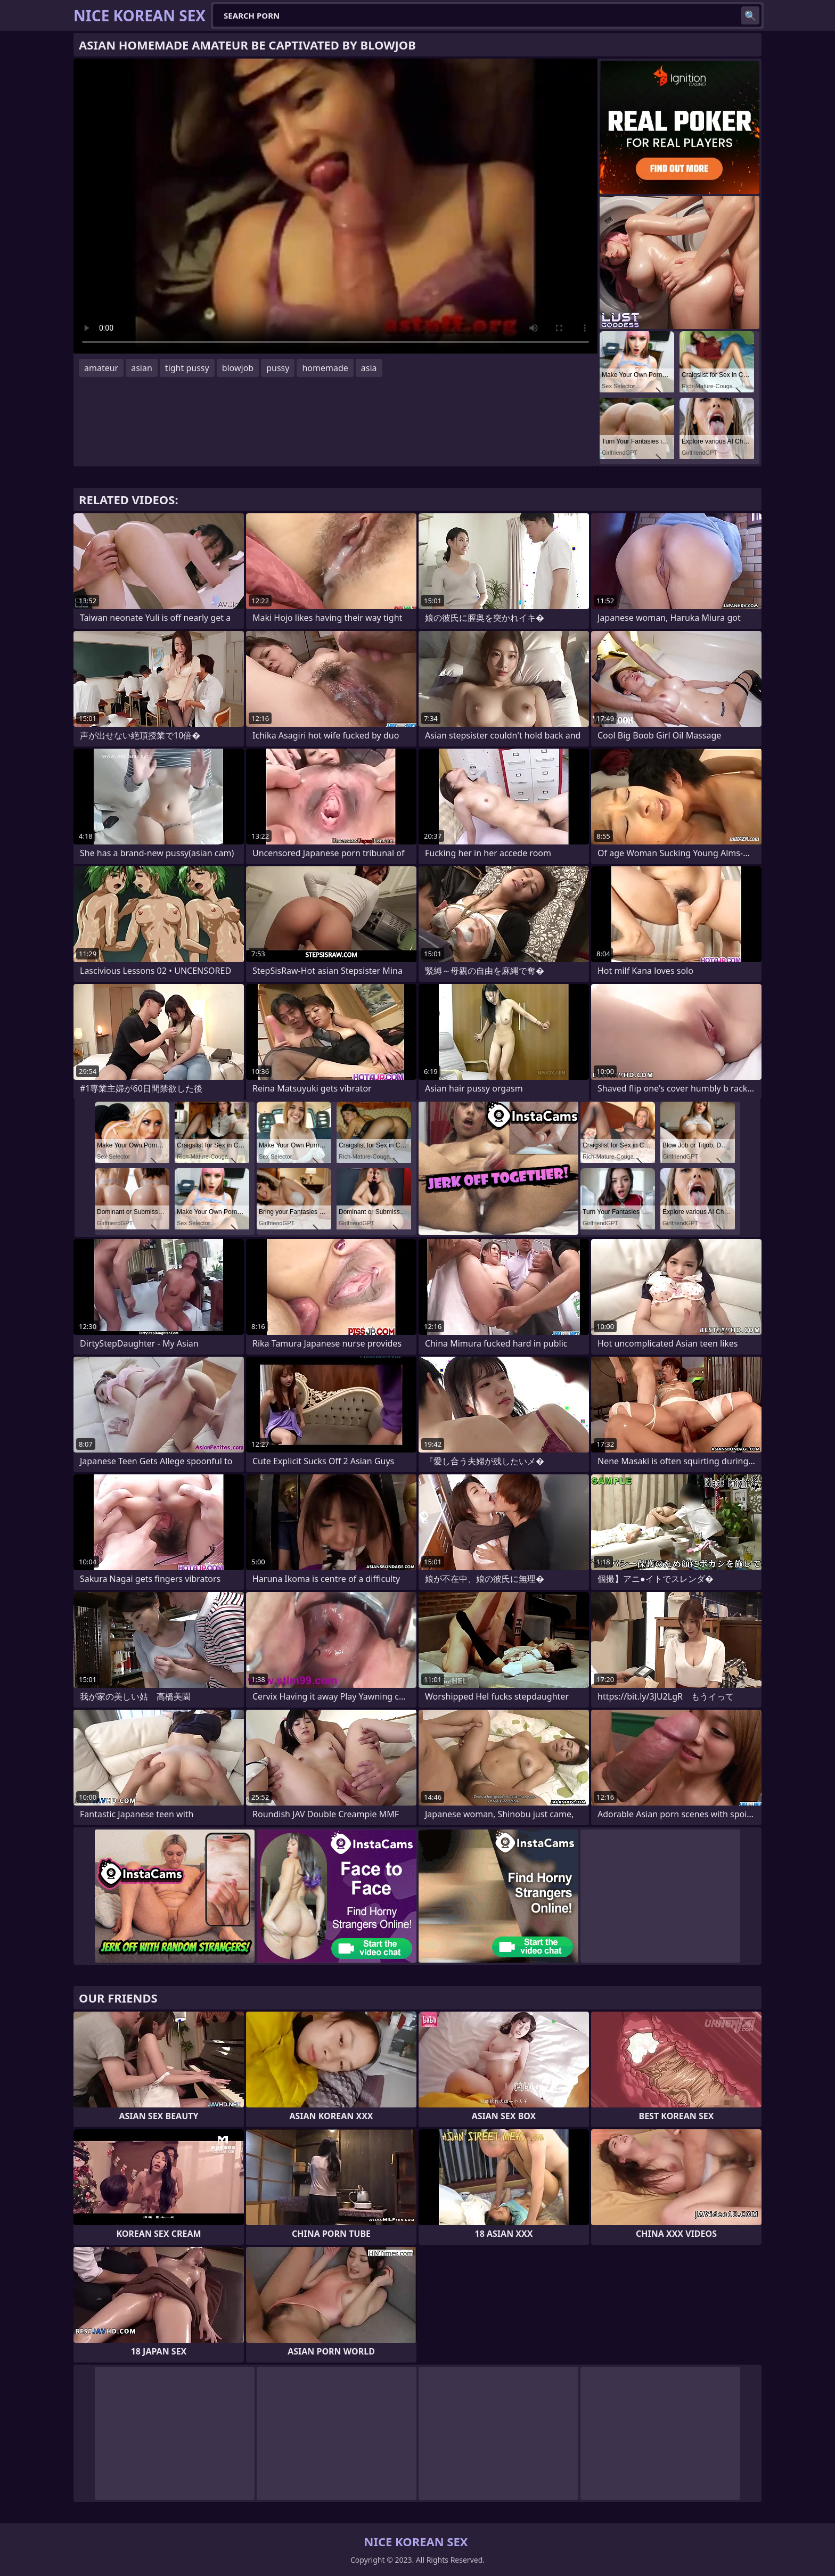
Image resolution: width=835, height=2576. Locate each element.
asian (141, 368)
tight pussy (187, 368)
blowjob (238, 368)
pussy (277, 368)
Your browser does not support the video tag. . (335, 206)
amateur (101, 368)
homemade (325, 368)
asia (369, 368)
